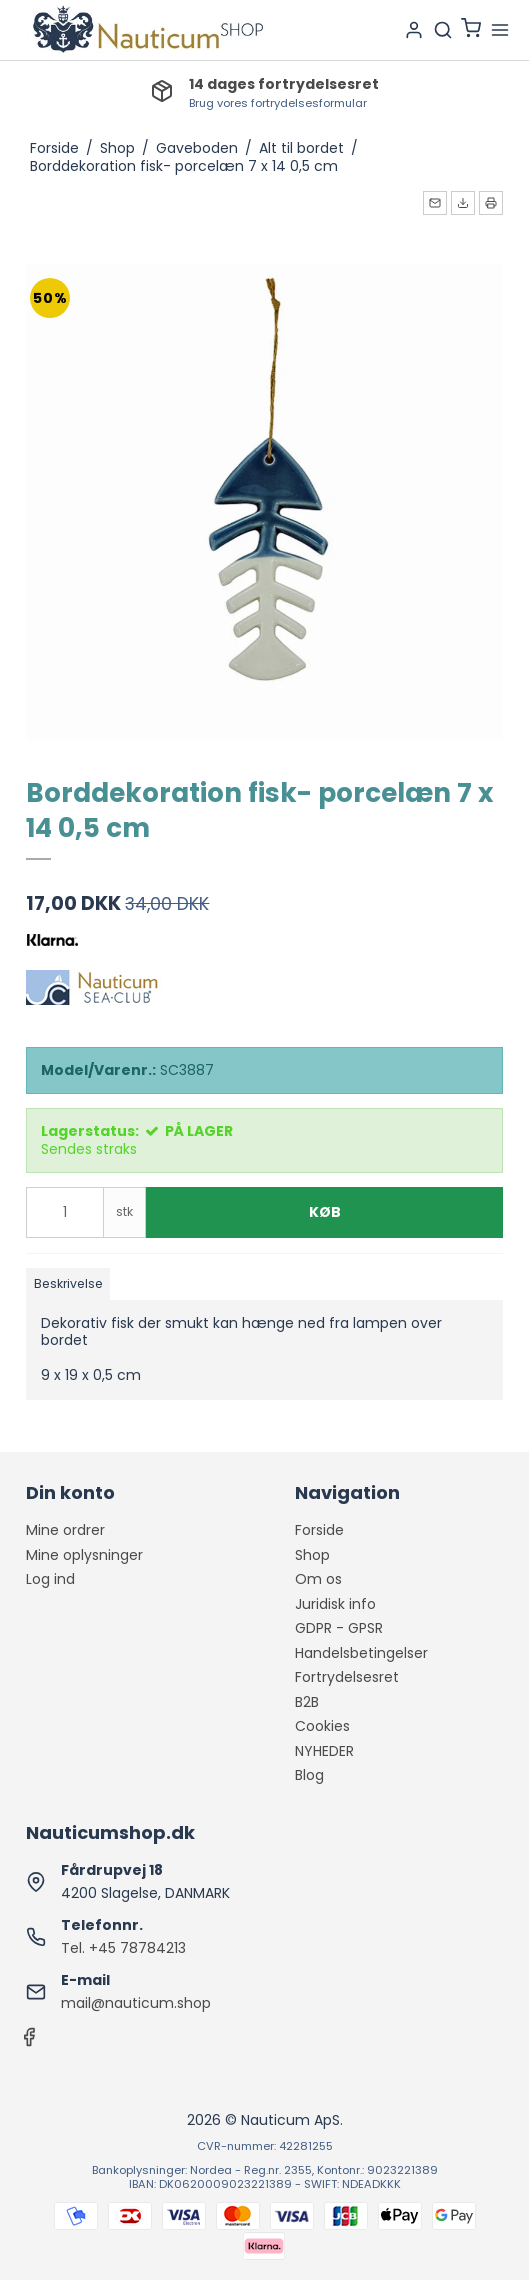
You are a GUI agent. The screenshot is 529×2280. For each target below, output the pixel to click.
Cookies (322, 1726)
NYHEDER (324, 1751)
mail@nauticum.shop (136, 2003)
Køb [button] (325, 1212)
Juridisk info (335, 1604)
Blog (309, 1775)
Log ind (50, 1579)
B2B (307, 1702)
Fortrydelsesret (347, 1677)
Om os (318, 1579)
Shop (312, 1555)
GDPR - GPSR (339, 1628)
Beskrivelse (68, 1283)
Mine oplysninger (84, 1555)
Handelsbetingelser (361, 1653)
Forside (319, 1530)
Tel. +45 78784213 (123, 1948)
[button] (435, 203)
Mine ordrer (65, 1530)
